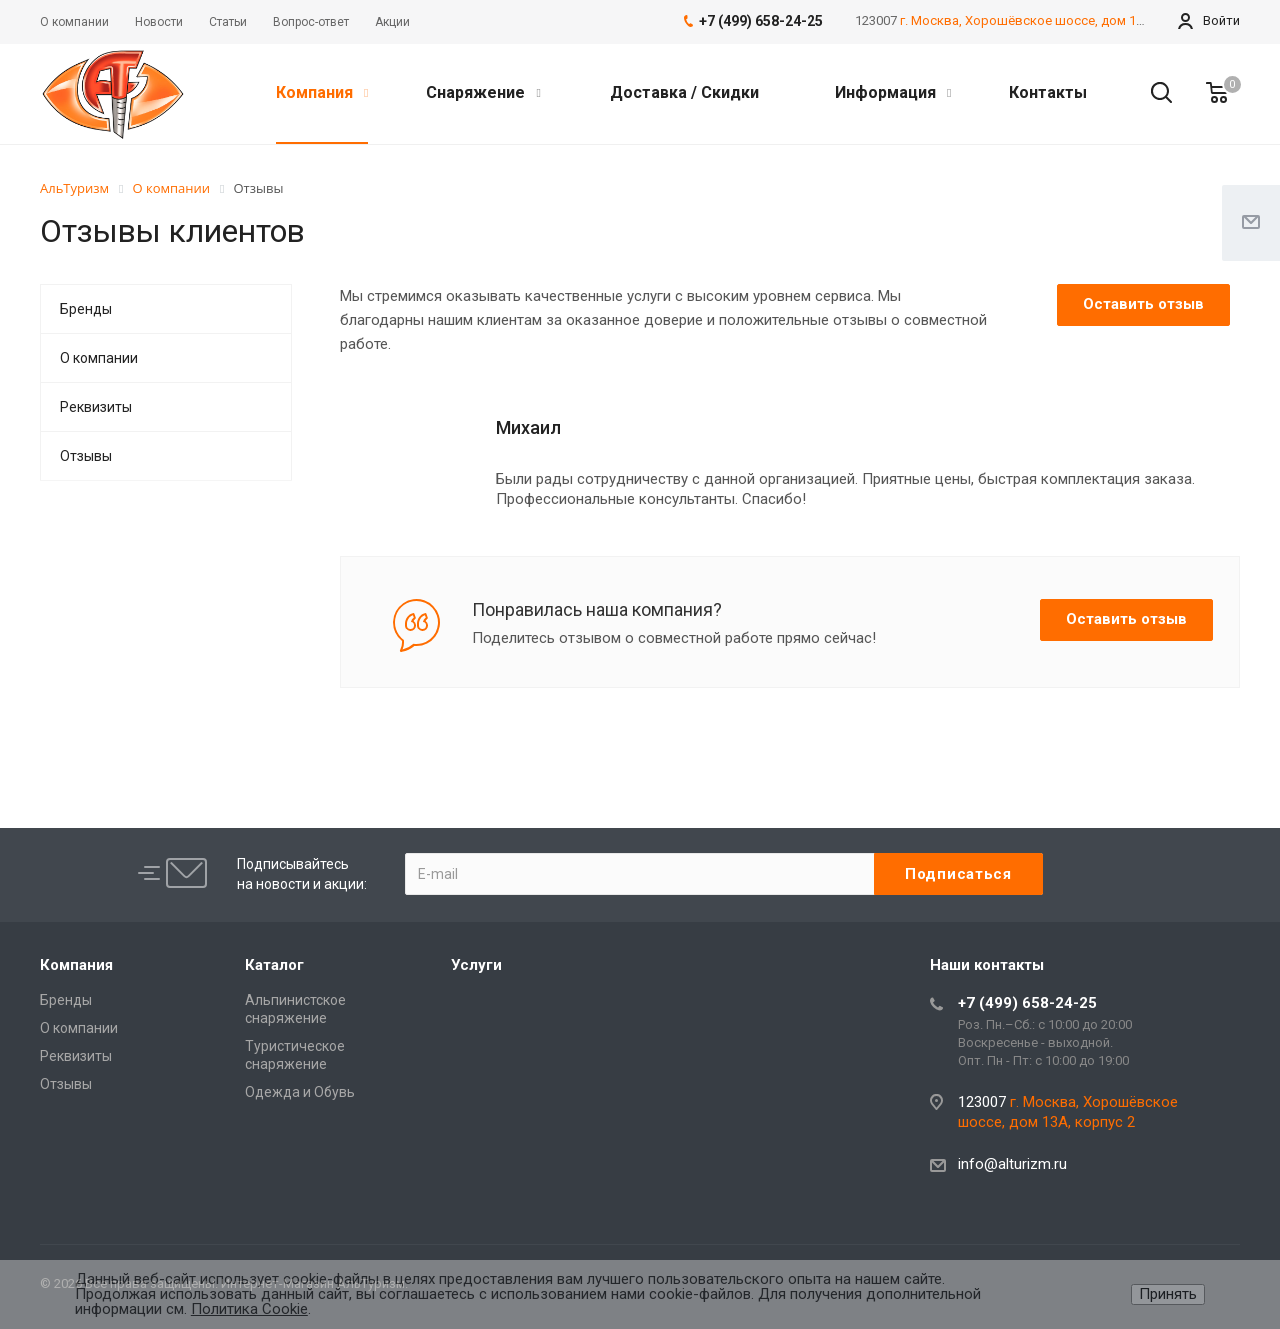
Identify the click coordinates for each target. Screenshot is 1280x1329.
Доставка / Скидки (684, 92)
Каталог (274, 965)
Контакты (1048, 92)
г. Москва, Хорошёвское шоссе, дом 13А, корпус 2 (1055, 20)
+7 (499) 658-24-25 (1027, 1003)
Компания (322, 92)
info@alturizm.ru (1012, 1164)
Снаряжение (483, 92)
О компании (99, 358)
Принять (1168, 1294)
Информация (893, 92)
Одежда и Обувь (300, 1092)
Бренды (86, 309)
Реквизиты (96, 407)
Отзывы (86, 456)
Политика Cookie (249, 1309)
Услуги (476, 965)
